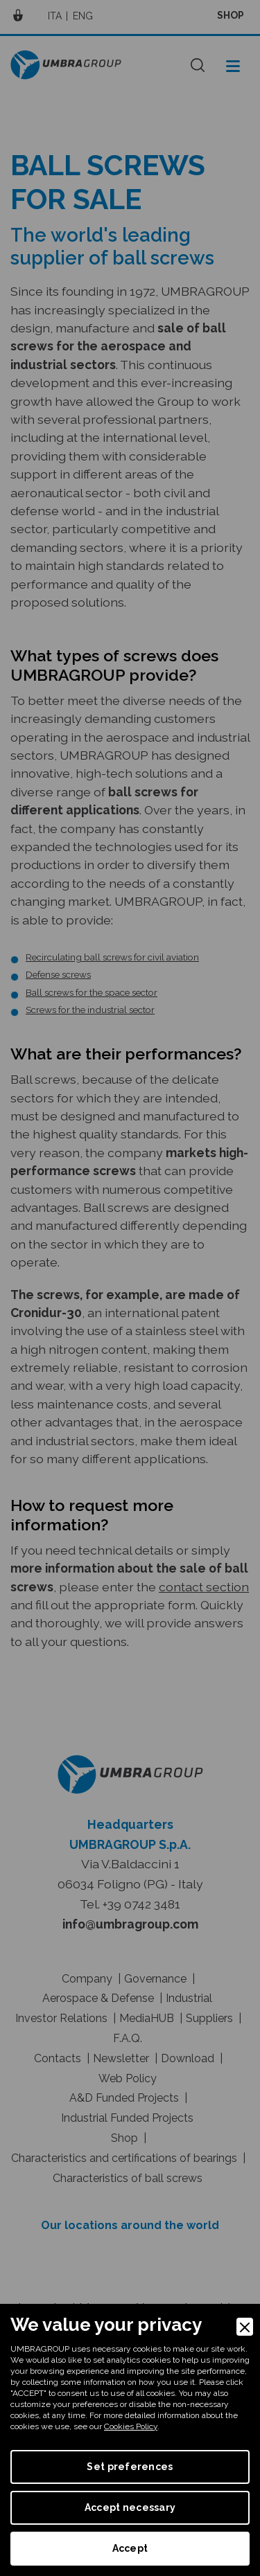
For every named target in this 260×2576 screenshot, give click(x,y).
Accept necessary (130, 2507)
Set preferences (130, 2466)
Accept (130, 2548)
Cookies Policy (130, 2426)
